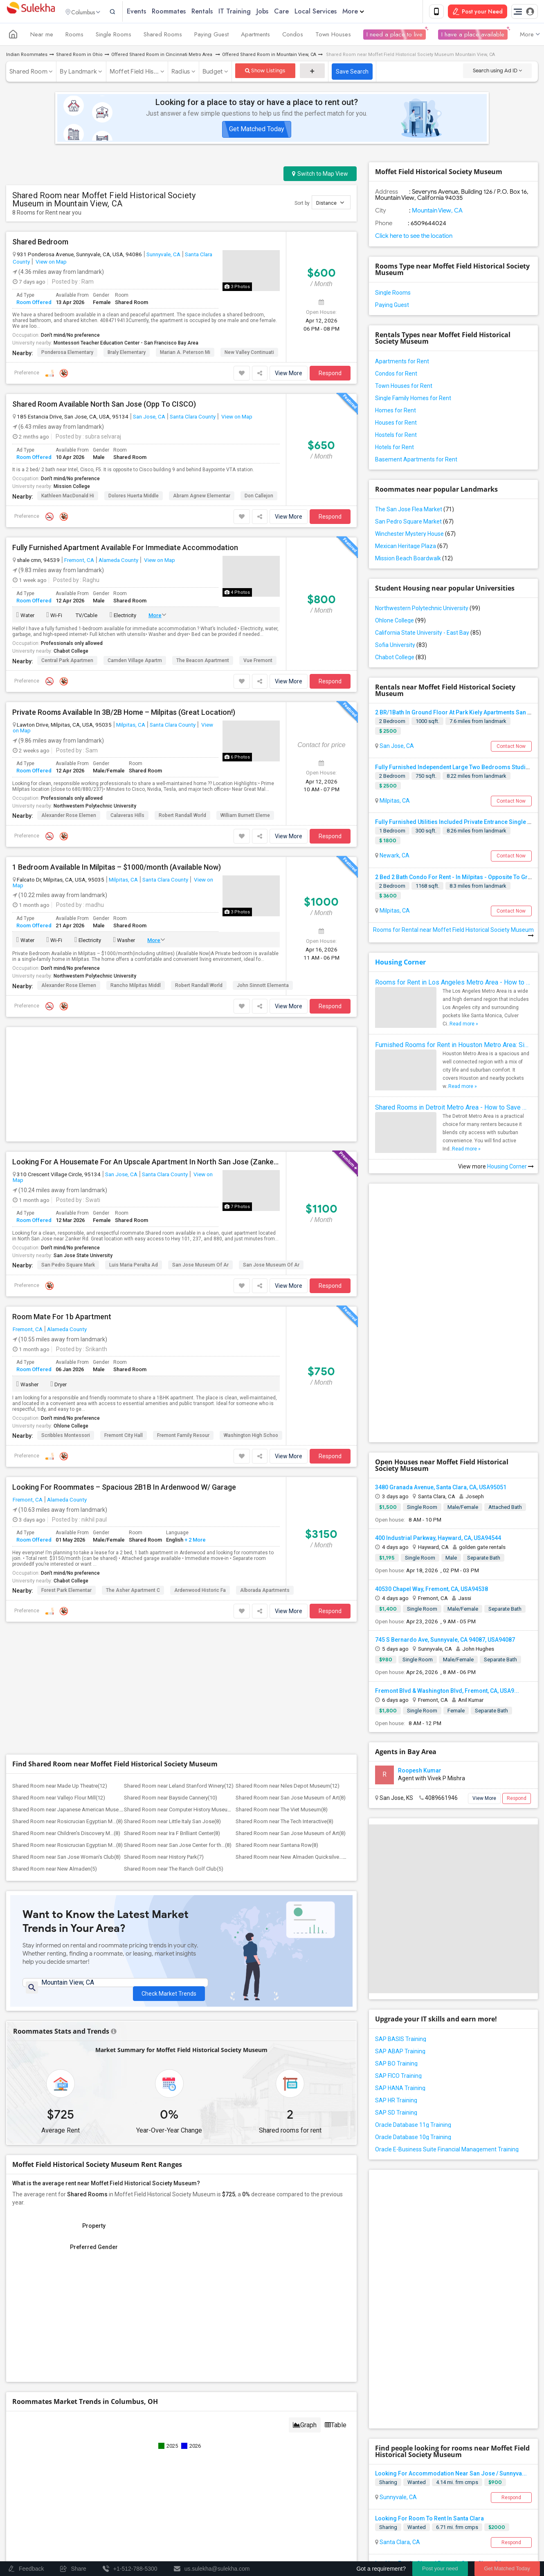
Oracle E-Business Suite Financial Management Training (447, 2008)
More (369, 12)
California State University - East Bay (428, 634)
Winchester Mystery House (415, 535)
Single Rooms (113, 35)
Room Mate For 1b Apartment (61, 1193)
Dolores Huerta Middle (133, 497)
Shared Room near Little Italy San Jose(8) (172, 1575)
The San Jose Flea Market (414, 511)
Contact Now (511, 748)
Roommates (185, 12)
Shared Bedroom (40, 243)
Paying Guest (211, 35)
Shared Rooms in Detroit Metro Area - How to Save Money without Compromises (453, 1109)
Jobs (278, 12)
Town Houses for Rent (403, 387)
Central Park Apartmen (67, 662)
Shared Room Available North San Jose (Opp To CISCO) (104, 406)
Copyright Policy (301, 2508)
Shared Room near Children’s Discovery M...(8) (66, 1587)
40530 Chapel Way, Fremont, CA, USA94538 (431, 1447)
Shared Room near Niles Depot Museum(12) (287, 1540)
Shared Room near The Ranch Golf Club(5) (173, 1623)
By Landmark (78, 73)
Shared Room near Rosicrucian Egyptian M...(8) (67, 1575)
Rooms (74, 35)
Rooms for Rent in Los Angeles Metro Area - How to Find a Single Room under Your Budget (453, 984)
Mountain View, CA (437, 212)
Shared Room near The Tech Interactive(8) (284, 1575)
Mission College (72, 488)
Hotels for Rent (394, 449)
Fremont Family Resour (183, 1312)
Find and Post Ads (155, 2410)
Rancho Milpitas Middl (135, 987)
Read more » (464, 1025)
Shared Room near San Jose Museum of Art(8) (291, 1552)
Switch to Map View (320, 175)
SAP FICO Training (398, 1934)
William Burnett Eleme (245, 816)
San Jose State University (83, 1132)
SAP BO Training (396, 1922)
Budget (212, 73)
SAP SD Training (396, 1971)
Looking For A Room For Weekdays (422, 2324)
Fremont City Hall (123, 1312)
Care (297, 12)
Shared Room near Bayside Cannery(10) (170, 1552)
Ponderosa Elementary (67, 354)
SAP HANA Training (400, 1946)
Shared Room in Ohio (79, 56)
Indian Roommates (26, 56)
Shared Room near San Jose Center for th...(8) (178, 1599)
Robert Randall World (182, 816)
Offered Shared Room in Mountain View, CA (269, 56)
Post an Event (173, 2481)
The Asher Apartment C (133, 1467)
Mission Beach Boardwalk (414, 560)
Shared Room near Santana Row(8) (277, 1599)
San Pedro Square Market (414, 523)
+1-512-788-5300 (310, 2404)
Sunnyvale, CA (163, 256)
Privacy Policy (419, 2501)
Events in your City (75, 2469)
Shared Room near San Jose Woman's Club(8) (66, 1611)
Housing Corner (400, 963)
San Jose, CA (149, 418)
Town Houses (333, 35)
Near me (41, 35)
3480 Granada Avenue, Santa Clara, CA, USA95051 (440, 1346)
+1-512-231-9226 (358, 2404)
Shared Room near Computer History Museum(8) (181, 1563)
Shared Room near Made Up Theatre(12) (59, 1540)
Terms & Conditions (369, 2501)
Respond (330, 375)
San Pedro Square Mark (68, 1141)
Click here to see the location (413, 237)
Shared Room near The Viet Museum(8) (282, 1563)
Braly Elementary (127, 354)
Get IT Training (155, 2431)
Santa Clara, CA (399, 2257)
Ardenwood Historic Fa (200, 1467)
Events (152, 12)
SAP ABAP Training (400, 1910)
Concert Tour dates (179, 2469)
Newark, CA (393, 857)
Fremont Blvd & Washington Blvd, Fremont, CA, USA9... (447, 1549)
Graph (305, 2183)
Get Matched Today (256, 130)
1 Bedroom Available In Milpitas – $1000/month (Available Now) (116, 868)
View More (288, 375)
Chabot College (71, 653)
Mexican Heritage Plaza (411, 548)
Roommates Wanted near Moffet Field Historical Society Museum (471, 2370)
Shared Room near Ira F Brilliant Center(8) (172, 1587)
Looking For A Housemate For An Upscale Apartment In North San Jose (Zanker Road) (146, 1039)
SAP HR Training (396, 1959)
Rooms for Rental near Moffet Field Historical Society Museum (453, 934)
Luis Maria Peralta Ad (133, 1141)
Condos (292, 35)
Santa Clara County (193, 418)
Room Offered (34, 303)
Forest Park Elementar (66, 1467)
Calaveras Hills (127, 816)
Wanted (416, 2198)
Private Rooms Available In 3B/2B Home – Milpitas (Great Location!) (123, 714)
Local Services (331, 12)
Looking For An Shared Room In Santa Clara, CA (438, 2279)
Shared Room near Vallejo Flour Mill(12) (58, 1552)
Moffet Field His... (134, 73)
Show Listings (265, 72)
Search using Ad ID (497, 72)
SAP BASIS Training (400, 1897)
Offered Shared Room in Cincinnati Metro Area (162, 56)
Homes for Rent (395, 412)
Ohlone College (71, 1302)
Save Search (352, 73)
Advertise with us (466, 2501)
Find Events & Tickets (155, 2451)
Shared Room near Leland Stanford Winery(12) (179, 1540)
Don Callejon (259, 497)
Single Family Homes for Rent (413, 400)
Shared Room (28, 73)
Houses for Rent (396, 424)
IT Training (250, 12)
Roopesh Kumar (419, 1629)
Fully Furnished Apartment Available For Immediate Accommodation (125, 549)
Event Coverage (71, 2481)
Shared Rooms (163, 35)
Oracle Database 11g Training (413, 1983)
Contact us (322, 2501)
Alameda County (118, 561)
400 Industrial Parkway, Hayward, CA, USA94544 (438, 1396)
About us (288, 2501)
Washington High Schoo (251, 1312)
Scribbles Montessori (65, 1312)
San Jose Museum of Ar (200, 1141)
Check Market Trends (169, 1742)
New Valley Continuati (249, 354)
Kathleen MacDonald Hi (67, 497)
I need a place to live (394, 35)
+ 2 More (194, 1417)
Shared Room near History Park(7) (164, 1611)
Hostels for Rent (396, 436)
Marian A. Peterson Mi (185, 354)
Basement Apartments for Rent (416, 461)
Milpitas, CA (130, 726)
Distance (330, 204)
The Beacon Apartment (202, 662)
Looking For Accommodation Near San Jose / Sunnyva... (451, 2189)
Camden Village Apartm (135, 662)
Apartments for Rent (402, 363)
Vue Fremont (257, 662)
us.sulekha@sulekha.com (320, 2422)
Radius (180, 73)
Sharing (388, 2198)
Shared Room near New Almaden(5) (54, 1623)
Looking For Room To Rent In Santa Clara (429, 2234)
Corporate (155, 2499)
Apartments (255, 35)
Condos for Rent (396, 375)
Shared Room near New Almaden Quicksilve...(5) (292, 1611)
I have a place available (472, 35)
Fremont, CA (79, 561)
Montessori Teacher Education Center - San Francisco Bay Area (126, 344)
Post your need (440, 2568)
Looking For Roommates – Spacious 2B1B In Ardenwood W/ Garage (124, 1364)
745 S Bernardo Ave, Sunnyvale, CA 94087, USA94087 (445, 1498)
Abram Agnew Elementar (201, 497)
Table (335, 2183)
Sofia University (401, 646)
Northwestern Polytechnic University (95, 807)
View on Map (50, 263)
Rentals (218, 12)
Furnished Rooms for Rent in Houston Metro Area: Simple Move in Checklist (453, 1046)
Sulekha (30, 12)
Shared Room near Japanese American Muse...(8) (70, 1563)
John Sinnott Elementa (263, 987)
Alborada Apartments (265, 1467)
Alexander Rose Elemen (68, 816)
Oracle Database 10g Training (413, 1996)
